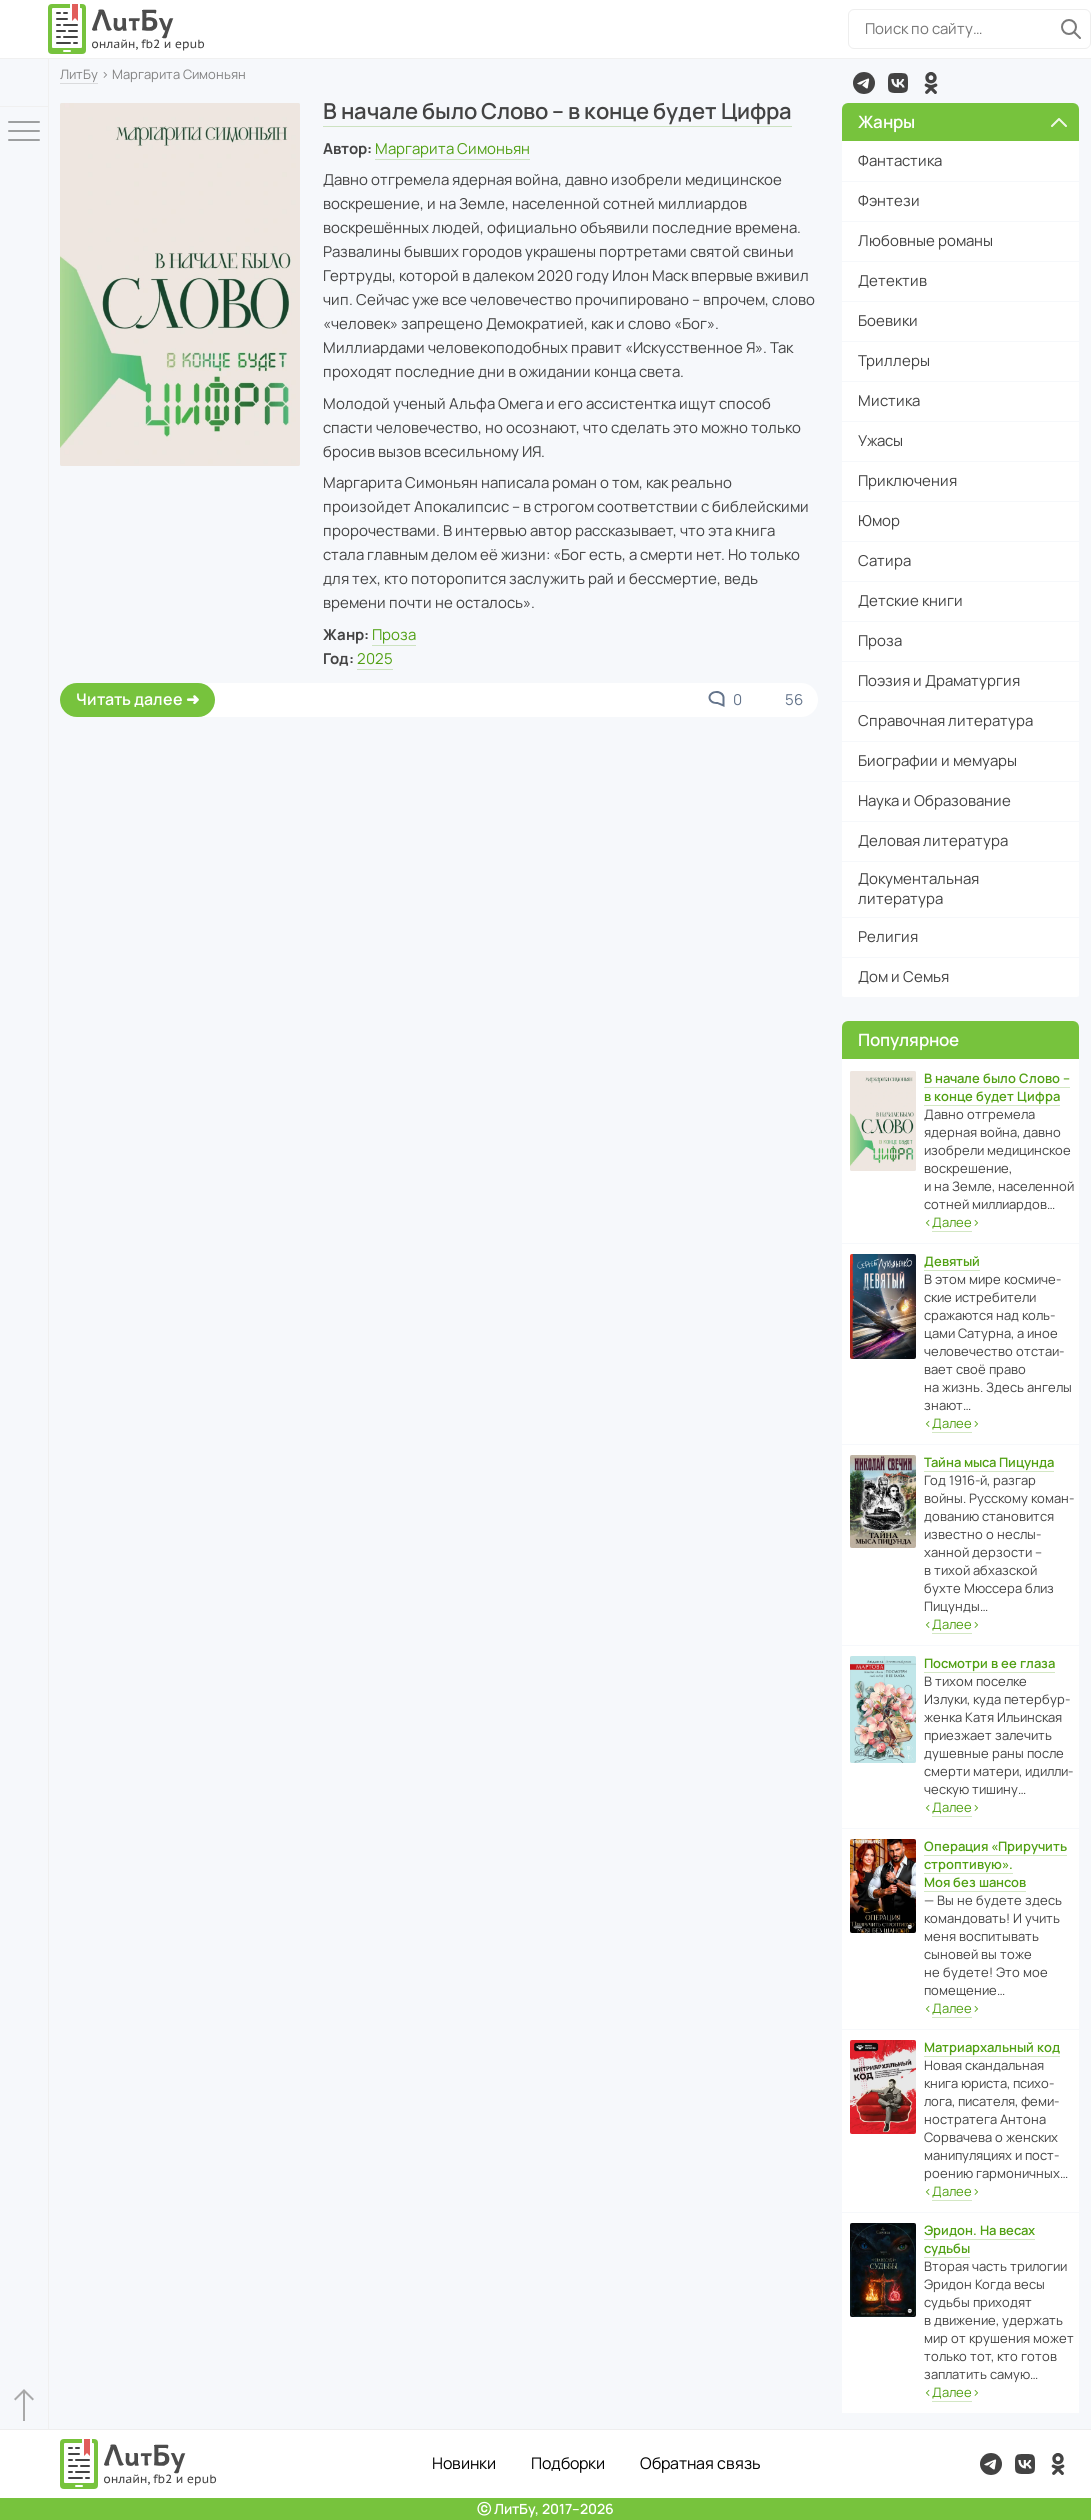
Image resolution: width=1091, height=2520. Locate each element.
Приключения (907, 480)
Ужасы (880, 440)
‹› (952, 1222)
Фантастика (900, 160)
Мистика (889, 400)
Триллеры (894, 360)
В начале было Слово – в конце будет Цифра (557, 111)
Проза (394, 634)
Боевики (888, 320)
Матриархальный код (992, 2047)
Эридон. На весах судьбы (979, 2239)
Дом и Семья (903, 976)
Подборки (568, 2463)
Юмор (879, 520)
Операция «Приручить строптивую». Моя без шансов (995, 1864)
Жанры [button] (962, 121)
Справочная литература (945, 720)
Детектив (892, 280)
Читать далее (129, 699)
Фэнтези (889, 200)
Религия (888, 936)
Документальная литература (918, 888)
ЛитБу (79, 74)
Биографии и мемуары (937, 760)
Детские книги (910, 600)
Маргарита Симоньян (452, 148)
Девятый (952, 1261)
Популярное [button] (908, 1039)
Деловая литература (933, 840)
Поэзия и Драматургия (939, 680)
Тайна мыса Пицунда (989, 1462)
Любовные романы (925, 240)
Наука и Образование (934, 800)
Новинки (464, 2463)
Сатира (884, 560)
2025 (375, 658)
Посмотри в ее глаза (989, 1663)
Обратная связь (700, 2463)
